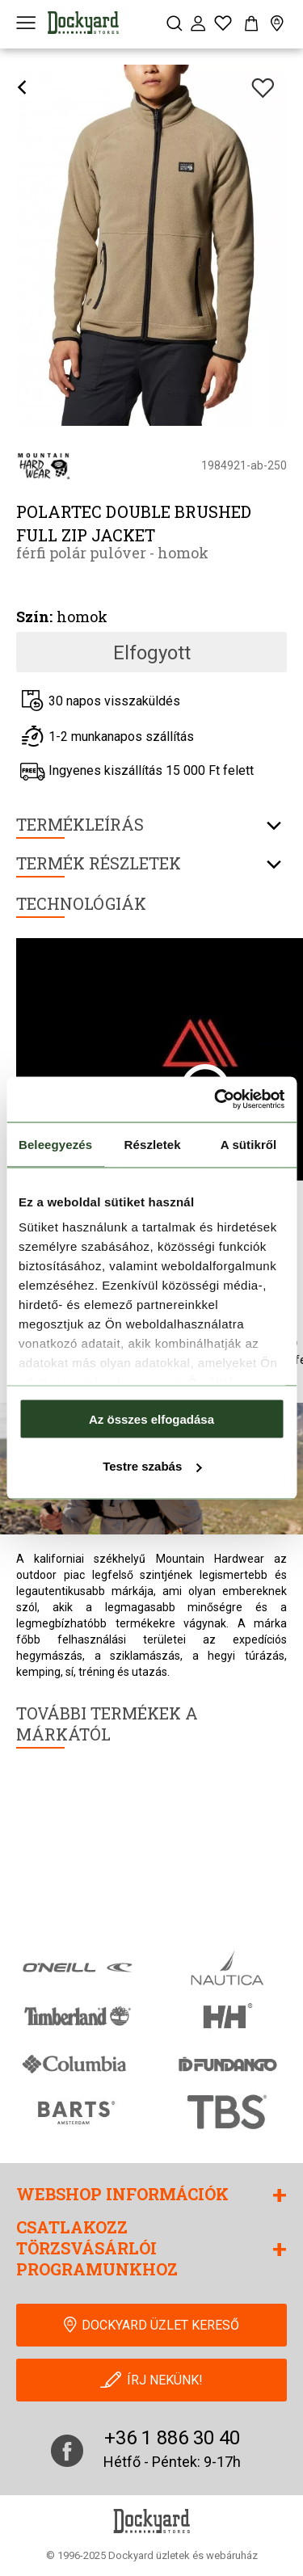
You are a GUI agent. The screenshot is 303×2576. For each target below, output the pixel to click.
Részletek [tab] (152, 1144)
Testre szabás (152, 1466)
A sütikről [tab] (249, 1144)
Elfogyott (152, 653)
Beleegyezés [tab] (55, 1144)
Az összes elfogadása (151, 1418)
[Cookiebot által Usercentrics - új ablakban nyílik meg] (215, 1099)
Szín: (34, 616)
